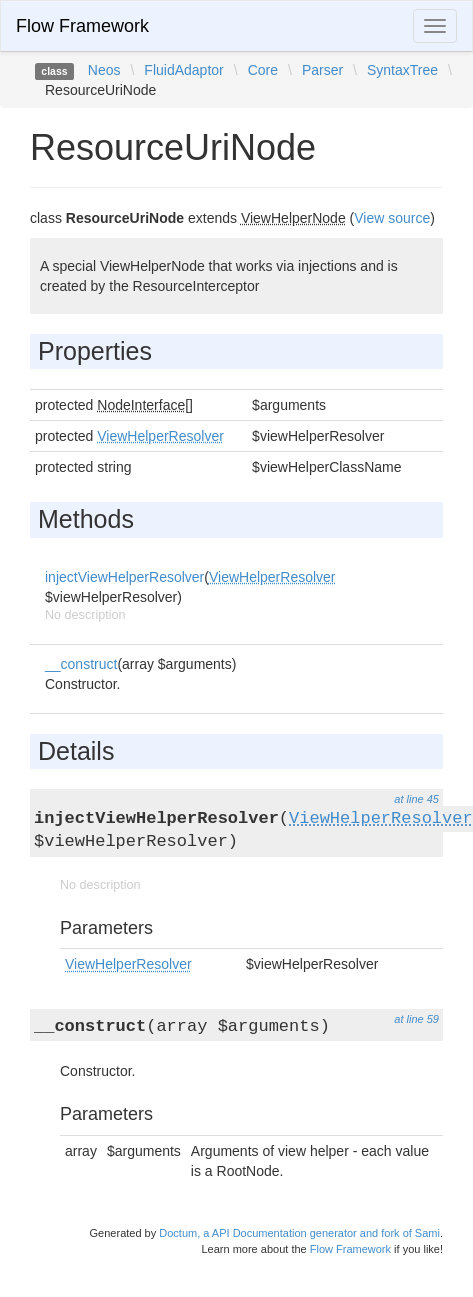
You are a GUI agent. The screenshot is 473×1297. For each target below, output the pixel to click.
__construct (81, 664)
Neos (104, 70)
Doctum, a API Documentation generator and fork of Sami (299, 1233)
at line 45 (416, 799)
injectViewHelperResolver (124, 577)
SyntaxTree (402, 70)
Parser (322, 70)
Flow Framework (82, 26)
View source (392, 218)
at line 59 (416, 1019)
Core (263, 70)
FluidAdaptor (183, 70)
